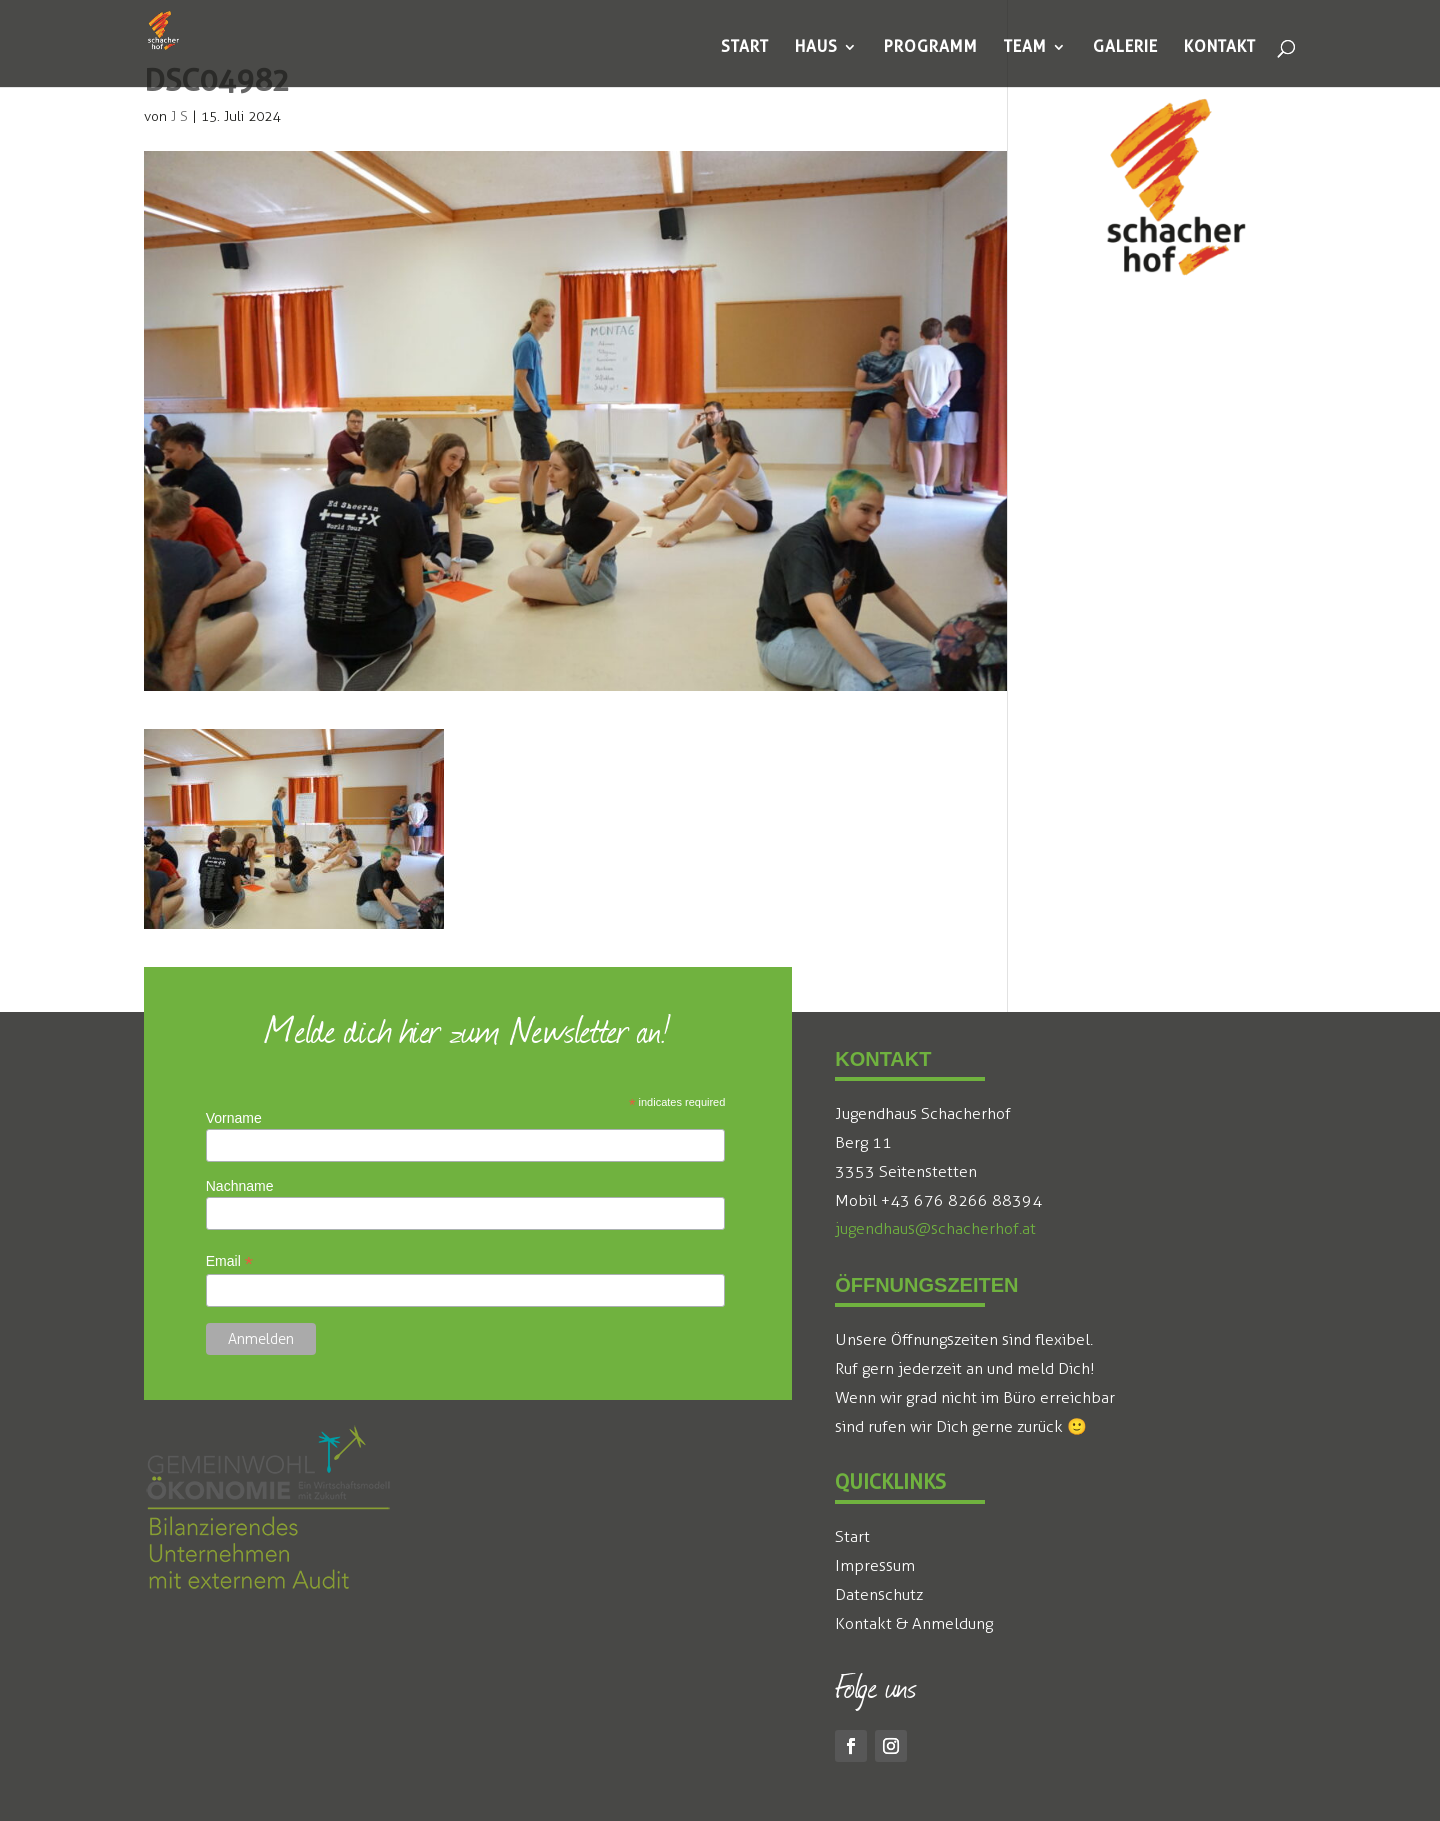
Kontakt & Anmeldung (914, 1623)
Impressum (875, 1565)
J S (179, 116)
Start (852, 1536)
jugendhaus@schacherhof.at (935, 1228)
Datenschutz (879, 1594)
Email (229, 1261)
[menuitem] (745, 47)
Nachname (240, 1186)
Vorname (234, 1118)
